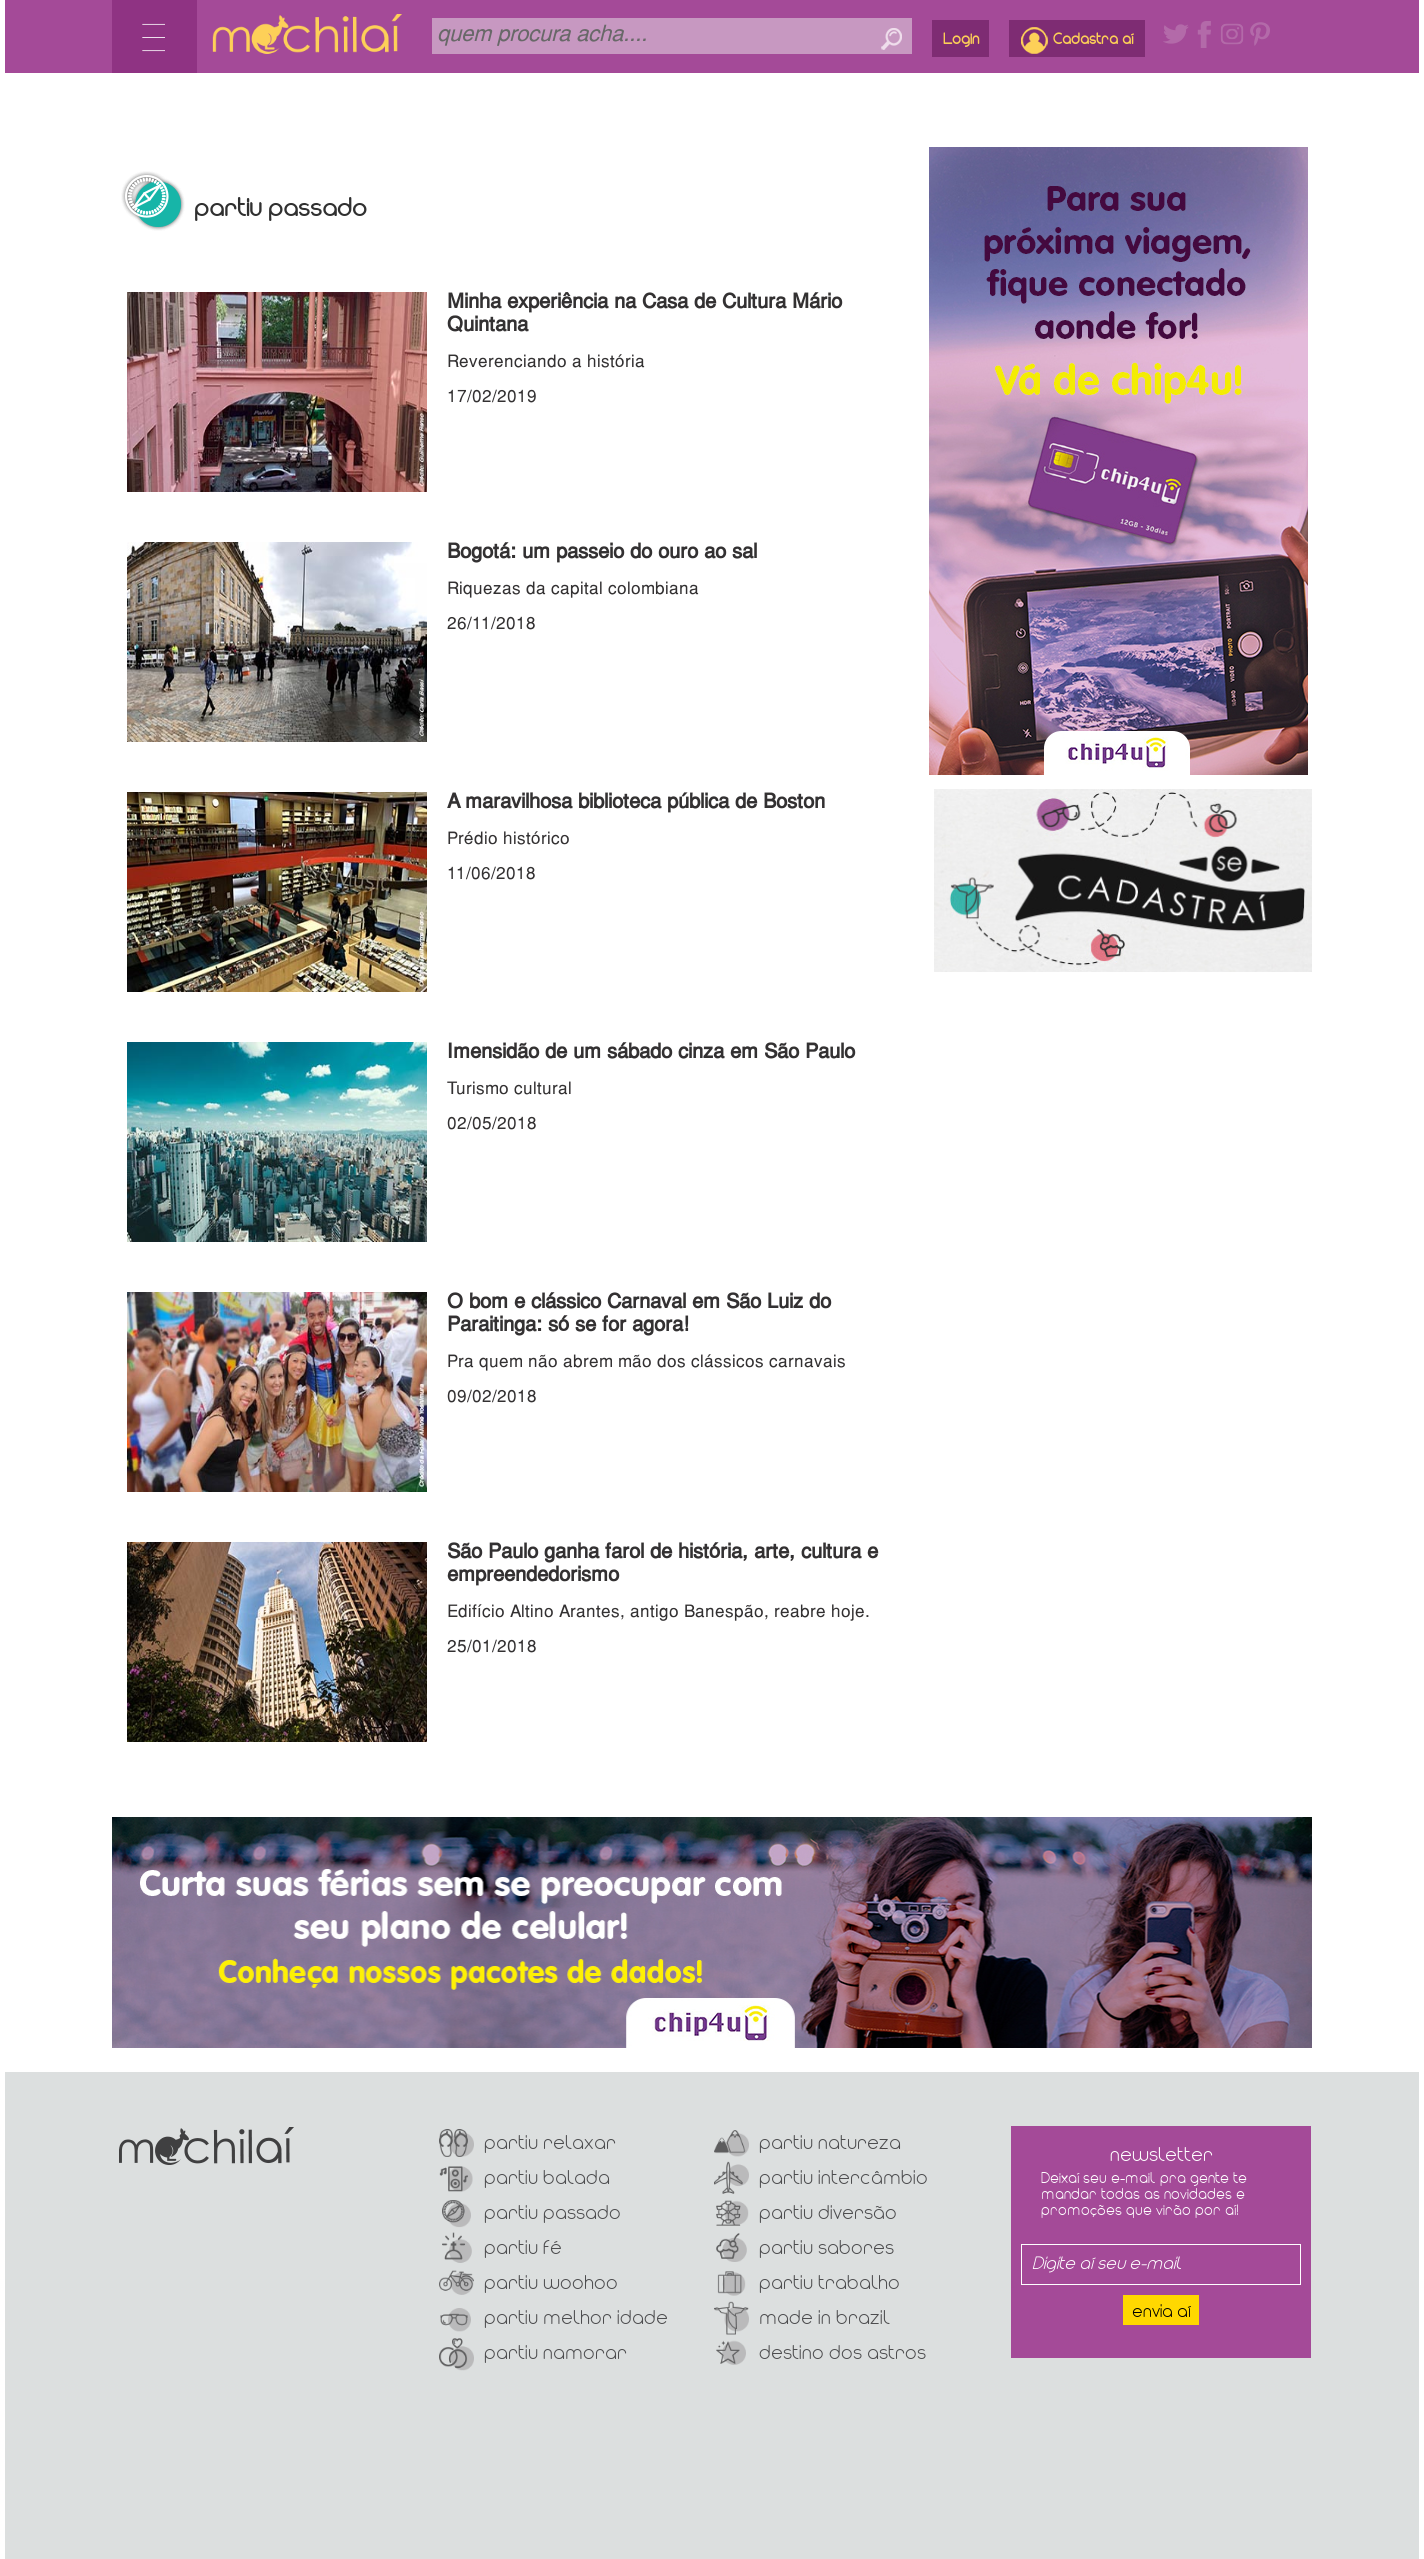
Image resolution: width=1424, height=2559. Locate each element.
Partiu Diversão (805, 2213)
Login (961, 40)
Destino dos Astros (820, 2353)
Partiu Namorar (533, 2353)
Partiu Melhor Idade (553, 2318)
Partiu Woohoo (528, 2283)
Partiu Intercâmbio (821, 2178)
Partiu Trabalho (807, 2283)
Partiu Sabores (804, 2248)
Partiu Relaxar (527, 2143)
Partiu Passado (530, 2213)
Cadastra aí (1077, 40)
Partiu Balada (524, 2178)
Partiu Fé (500, 2248)
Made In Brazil (802, 2318)
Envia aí (1161, 2312)
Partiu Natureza (807, 2143)
